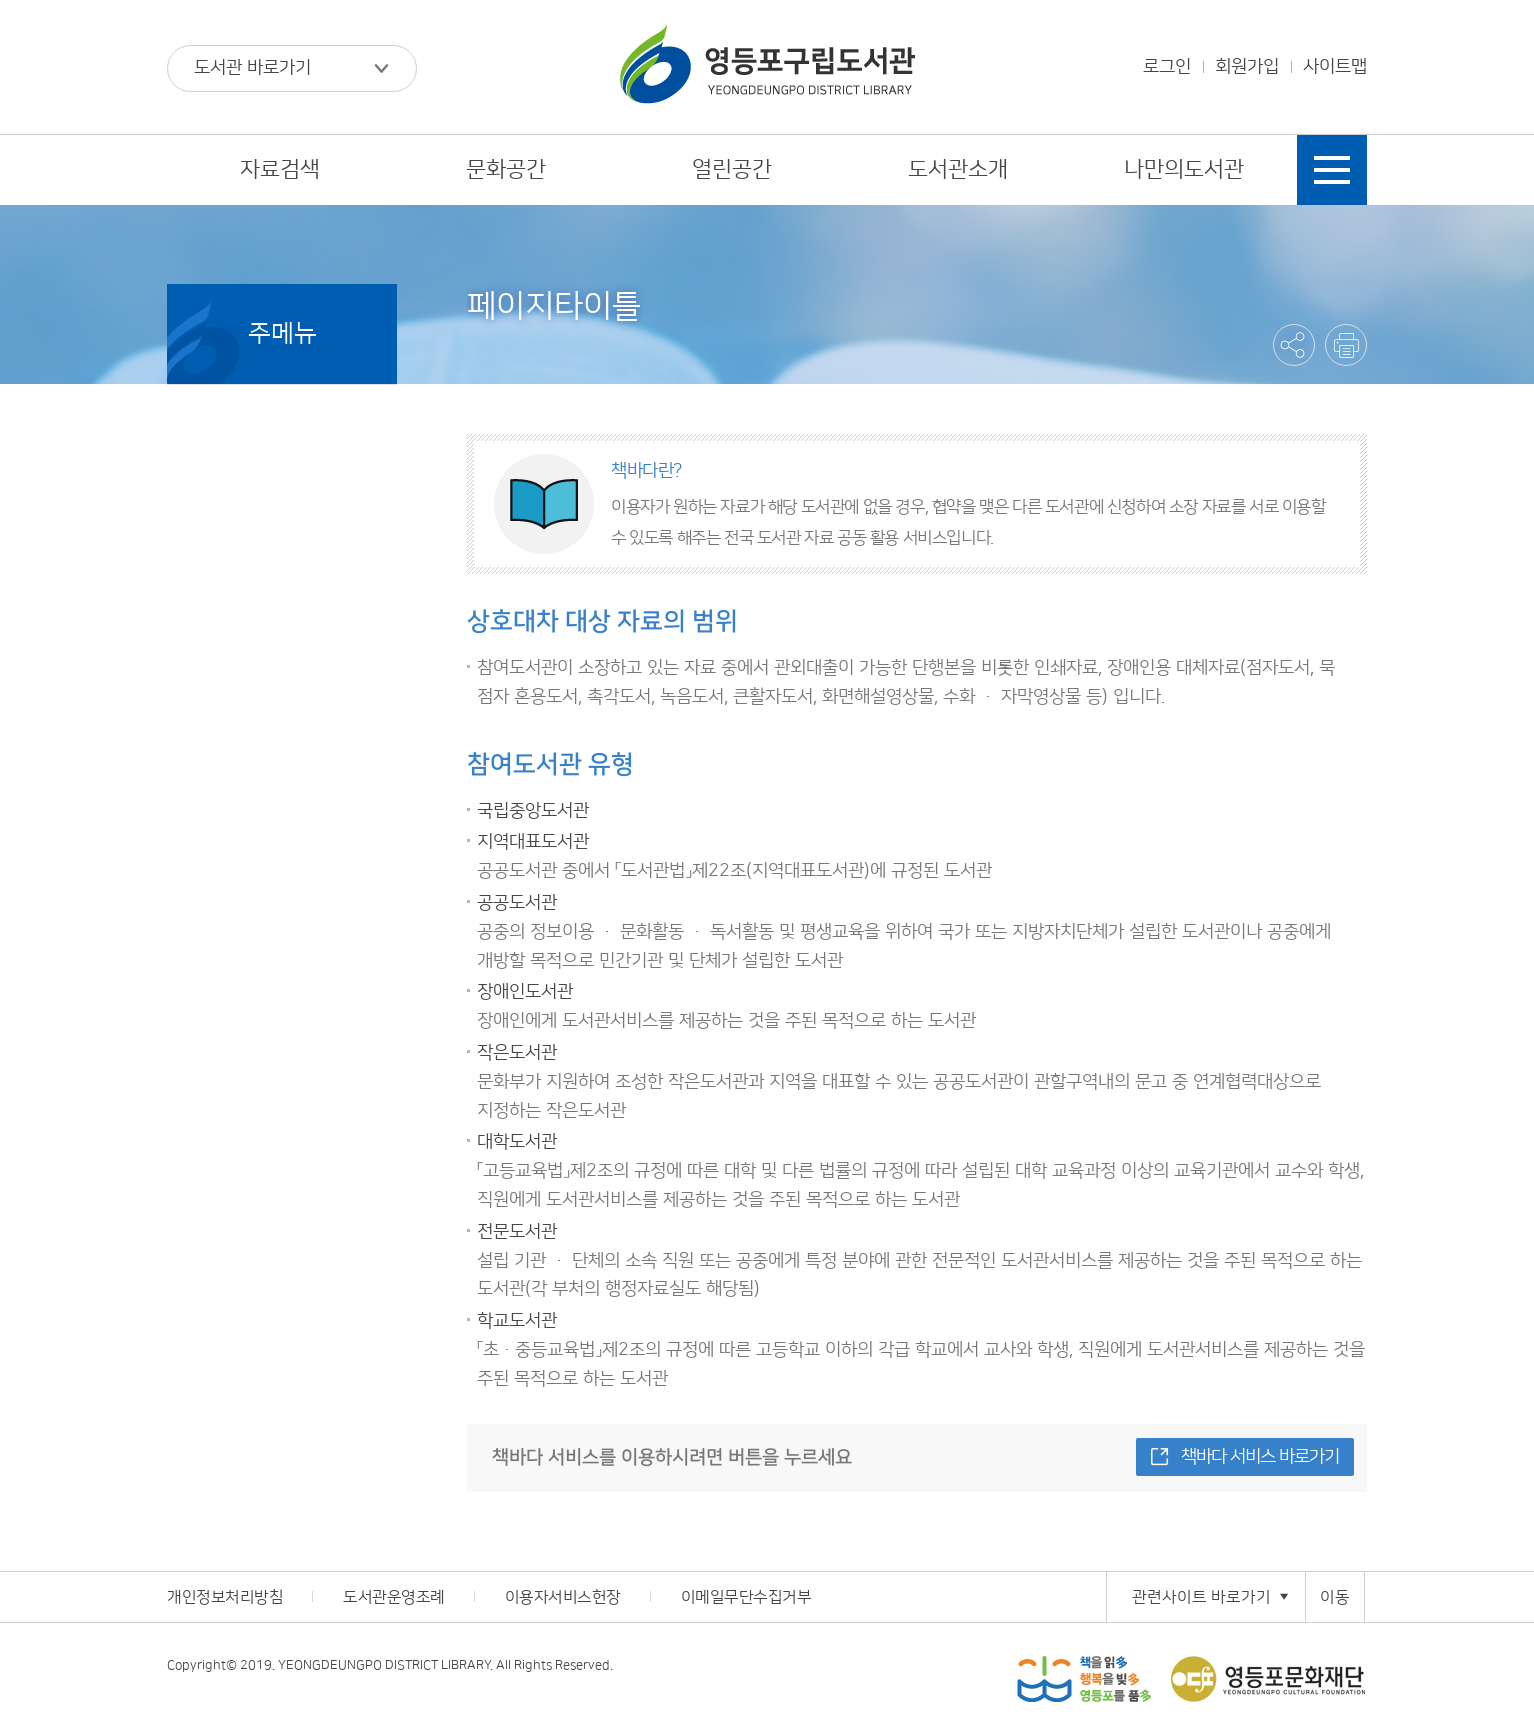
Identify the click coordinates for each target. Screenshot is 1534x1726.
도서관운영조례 (394, 1597)
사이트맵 (1335, 67)
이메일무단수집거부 (746, 1597)
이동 (1335, 1597)
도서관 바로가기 (252, 68)
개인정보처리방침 (225, 1597)
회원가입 (1247, 67)
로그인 (1167, 67)
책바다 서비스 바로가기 (1260, 1457)
